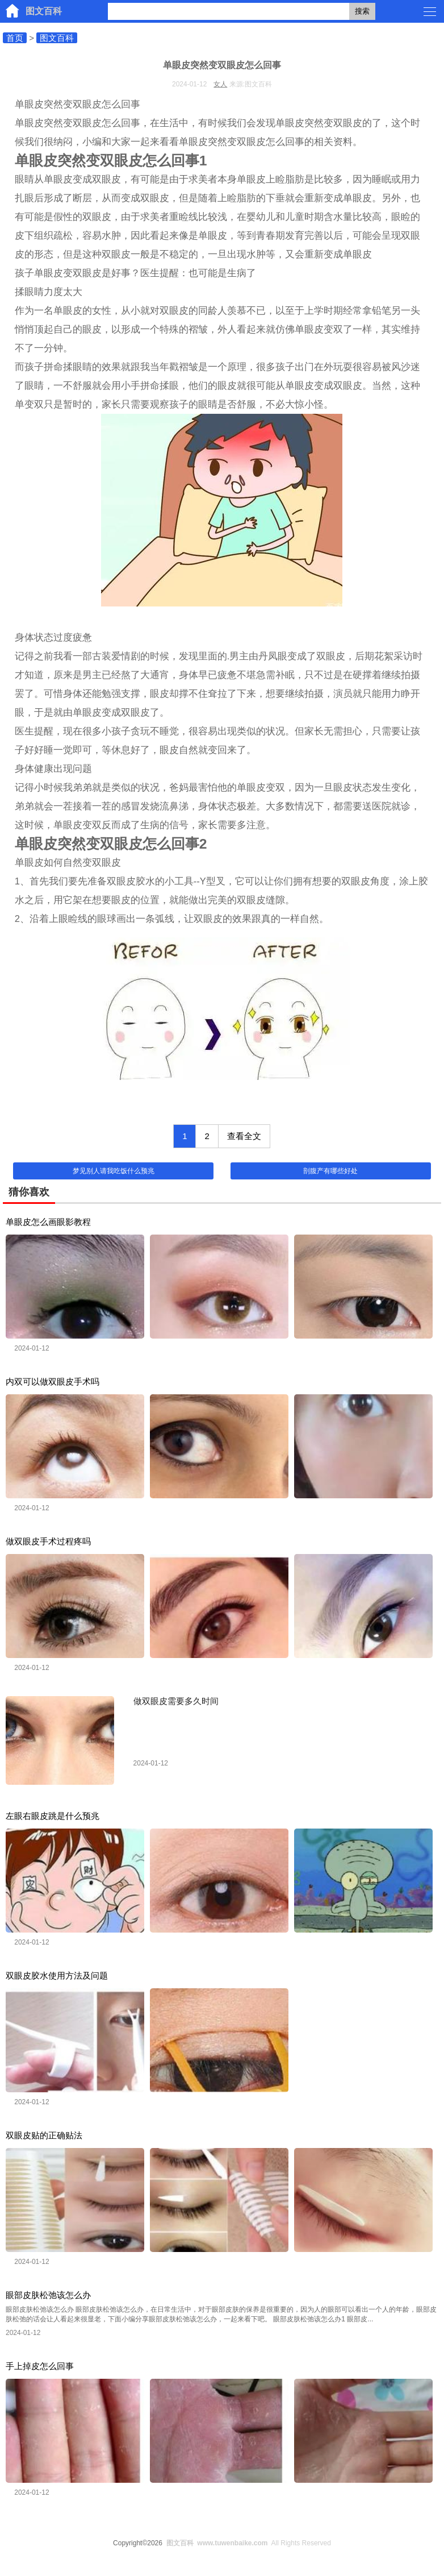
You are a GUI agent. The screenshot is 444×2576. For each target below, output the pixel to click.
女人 (220, 84)
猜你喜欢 (29, 1192)
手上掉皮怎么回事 (40, 2366)
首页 (14, 38)
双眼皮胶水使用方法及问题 (57, 1975)
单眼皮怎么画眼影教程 (48, 1222)
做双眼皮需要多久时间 (176, 1701)
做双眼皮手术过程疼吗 (48, 1541)
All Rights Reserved (246, 2543)
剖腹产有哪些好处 (330, 1171)
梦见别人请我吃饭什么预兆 (113, 1171)
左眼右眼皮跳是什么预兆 (52, 1816)
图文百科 (44, 11)
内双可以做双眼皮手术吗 (52, 1381)
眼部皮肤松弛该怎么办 (48, 2295)
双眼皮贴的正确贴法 (44, 2135)
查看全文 (244, 1136)
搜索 (362, 11)
